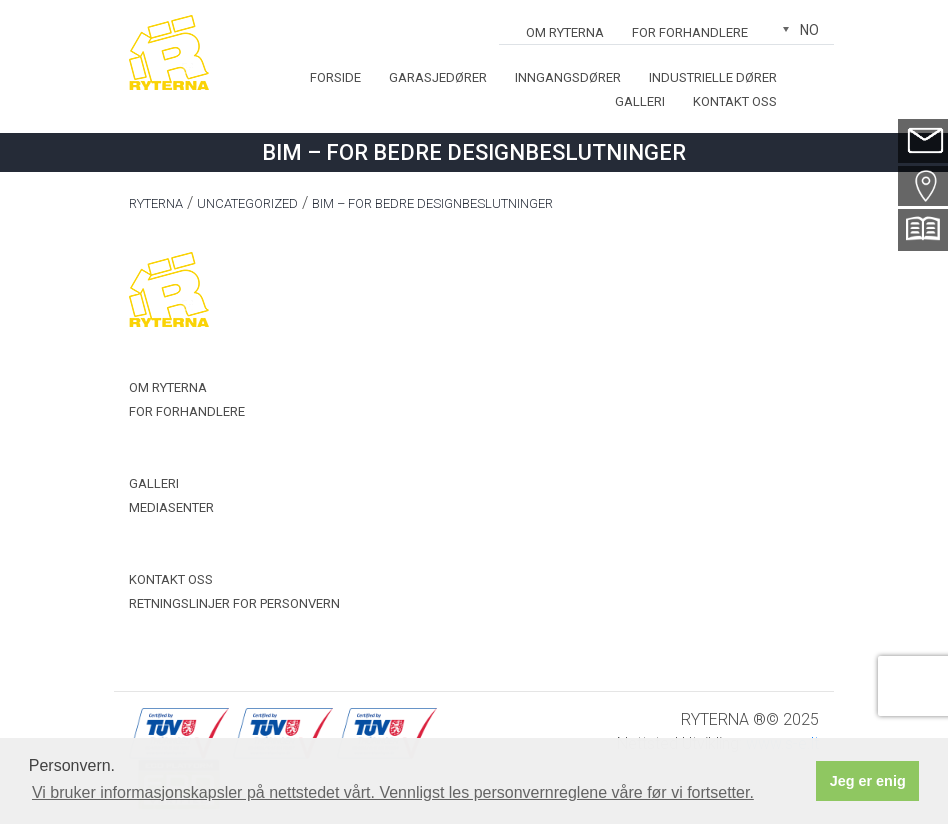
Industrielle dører (713, 77)
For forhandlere (690, 32)
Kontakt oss (735, 101)
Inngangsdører (568, 77)
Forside (335, 77)
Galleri (640, 101)
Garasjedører (438, 77)
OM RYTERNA (565, 32)
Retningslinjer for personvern (234, 603)
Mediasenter (171, 507)
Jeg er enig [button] (868, 781)
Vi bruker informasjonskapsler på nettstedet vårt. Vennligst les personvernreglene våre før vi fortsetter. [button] (393, 792)
